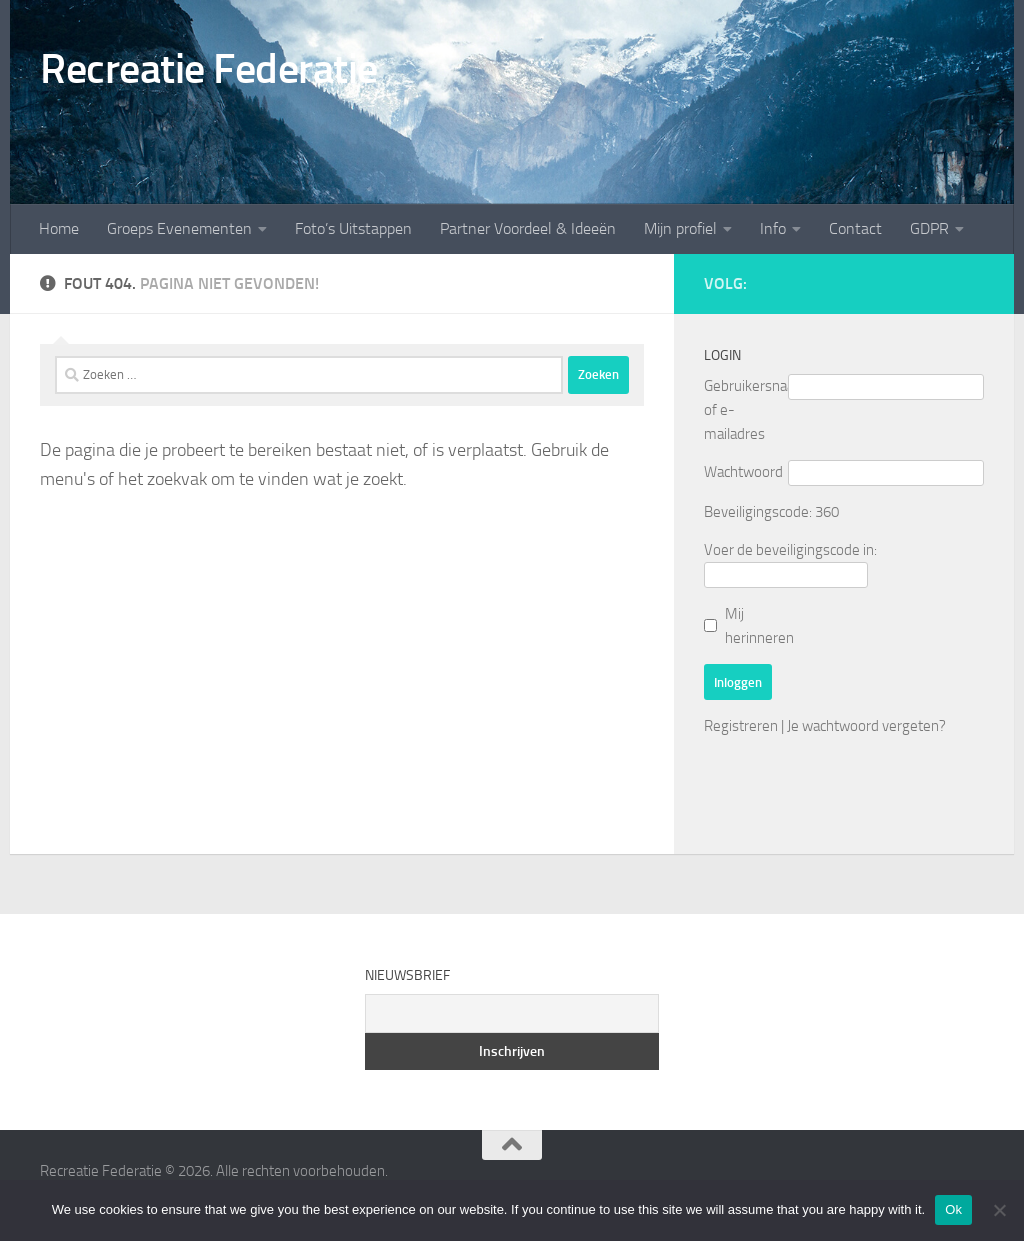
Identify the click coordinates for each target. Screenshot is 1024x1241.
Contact (855, 228)
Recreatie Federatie (209, 69)
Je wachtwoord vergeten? (866, 726)
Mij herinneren (759, 626)
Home (59, 228)
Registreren (741, 726)
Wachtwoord (743, 472)
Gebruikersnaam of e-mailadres (746, 410)
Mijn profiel (680, 228)
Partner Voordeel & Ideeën (528, 228)
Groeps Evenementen (179, 228)
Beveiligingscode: (758, 512)
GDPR (929, 228)
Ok (953, 1209)
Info (773, 228)
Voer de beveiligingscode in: (790, 550)
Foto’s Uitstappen (353, 228)
